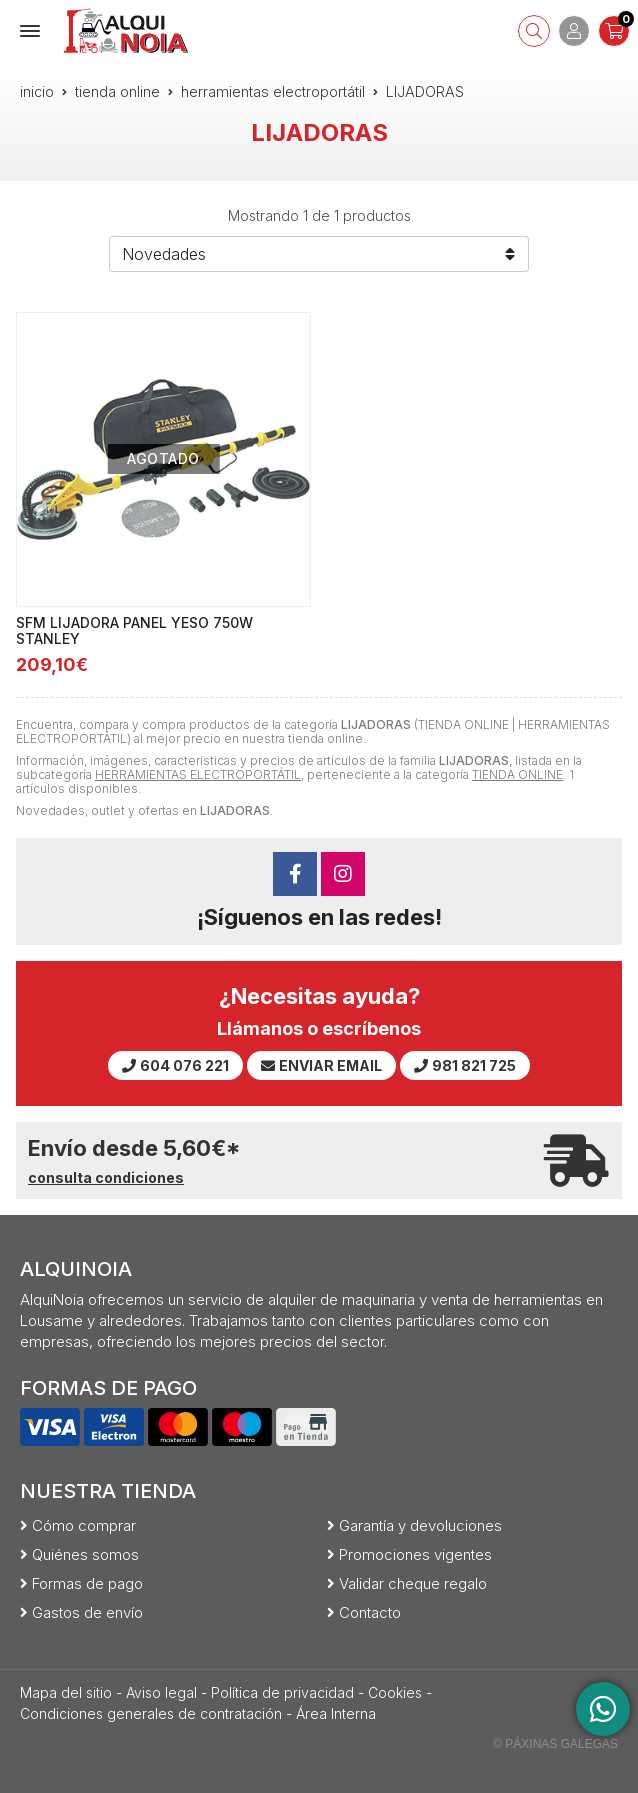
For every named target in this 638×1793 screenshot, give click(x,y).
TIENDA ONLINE (517, 774)
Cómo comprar (84, 1525)
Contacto (370, 1612)
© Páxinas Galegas (555, 1744)
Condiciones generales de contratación (151, 1713)
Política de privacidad (282, 1692)
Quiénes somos (85, 1554)
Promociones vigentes (415, 1554)
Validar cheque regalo (413, 1583)
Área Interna (336, 1713)
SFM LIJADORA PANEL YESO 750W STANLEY (134, 631)
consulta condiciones (106, 1178)
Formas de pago (87, 1583)
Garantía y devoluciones (420, 1525)
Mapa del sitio (66, 1692)
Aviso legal (161, 1692)
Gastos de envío (87, 1612)
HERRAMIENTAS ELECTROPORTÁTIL (198, 774)
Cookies (395, 1692)
